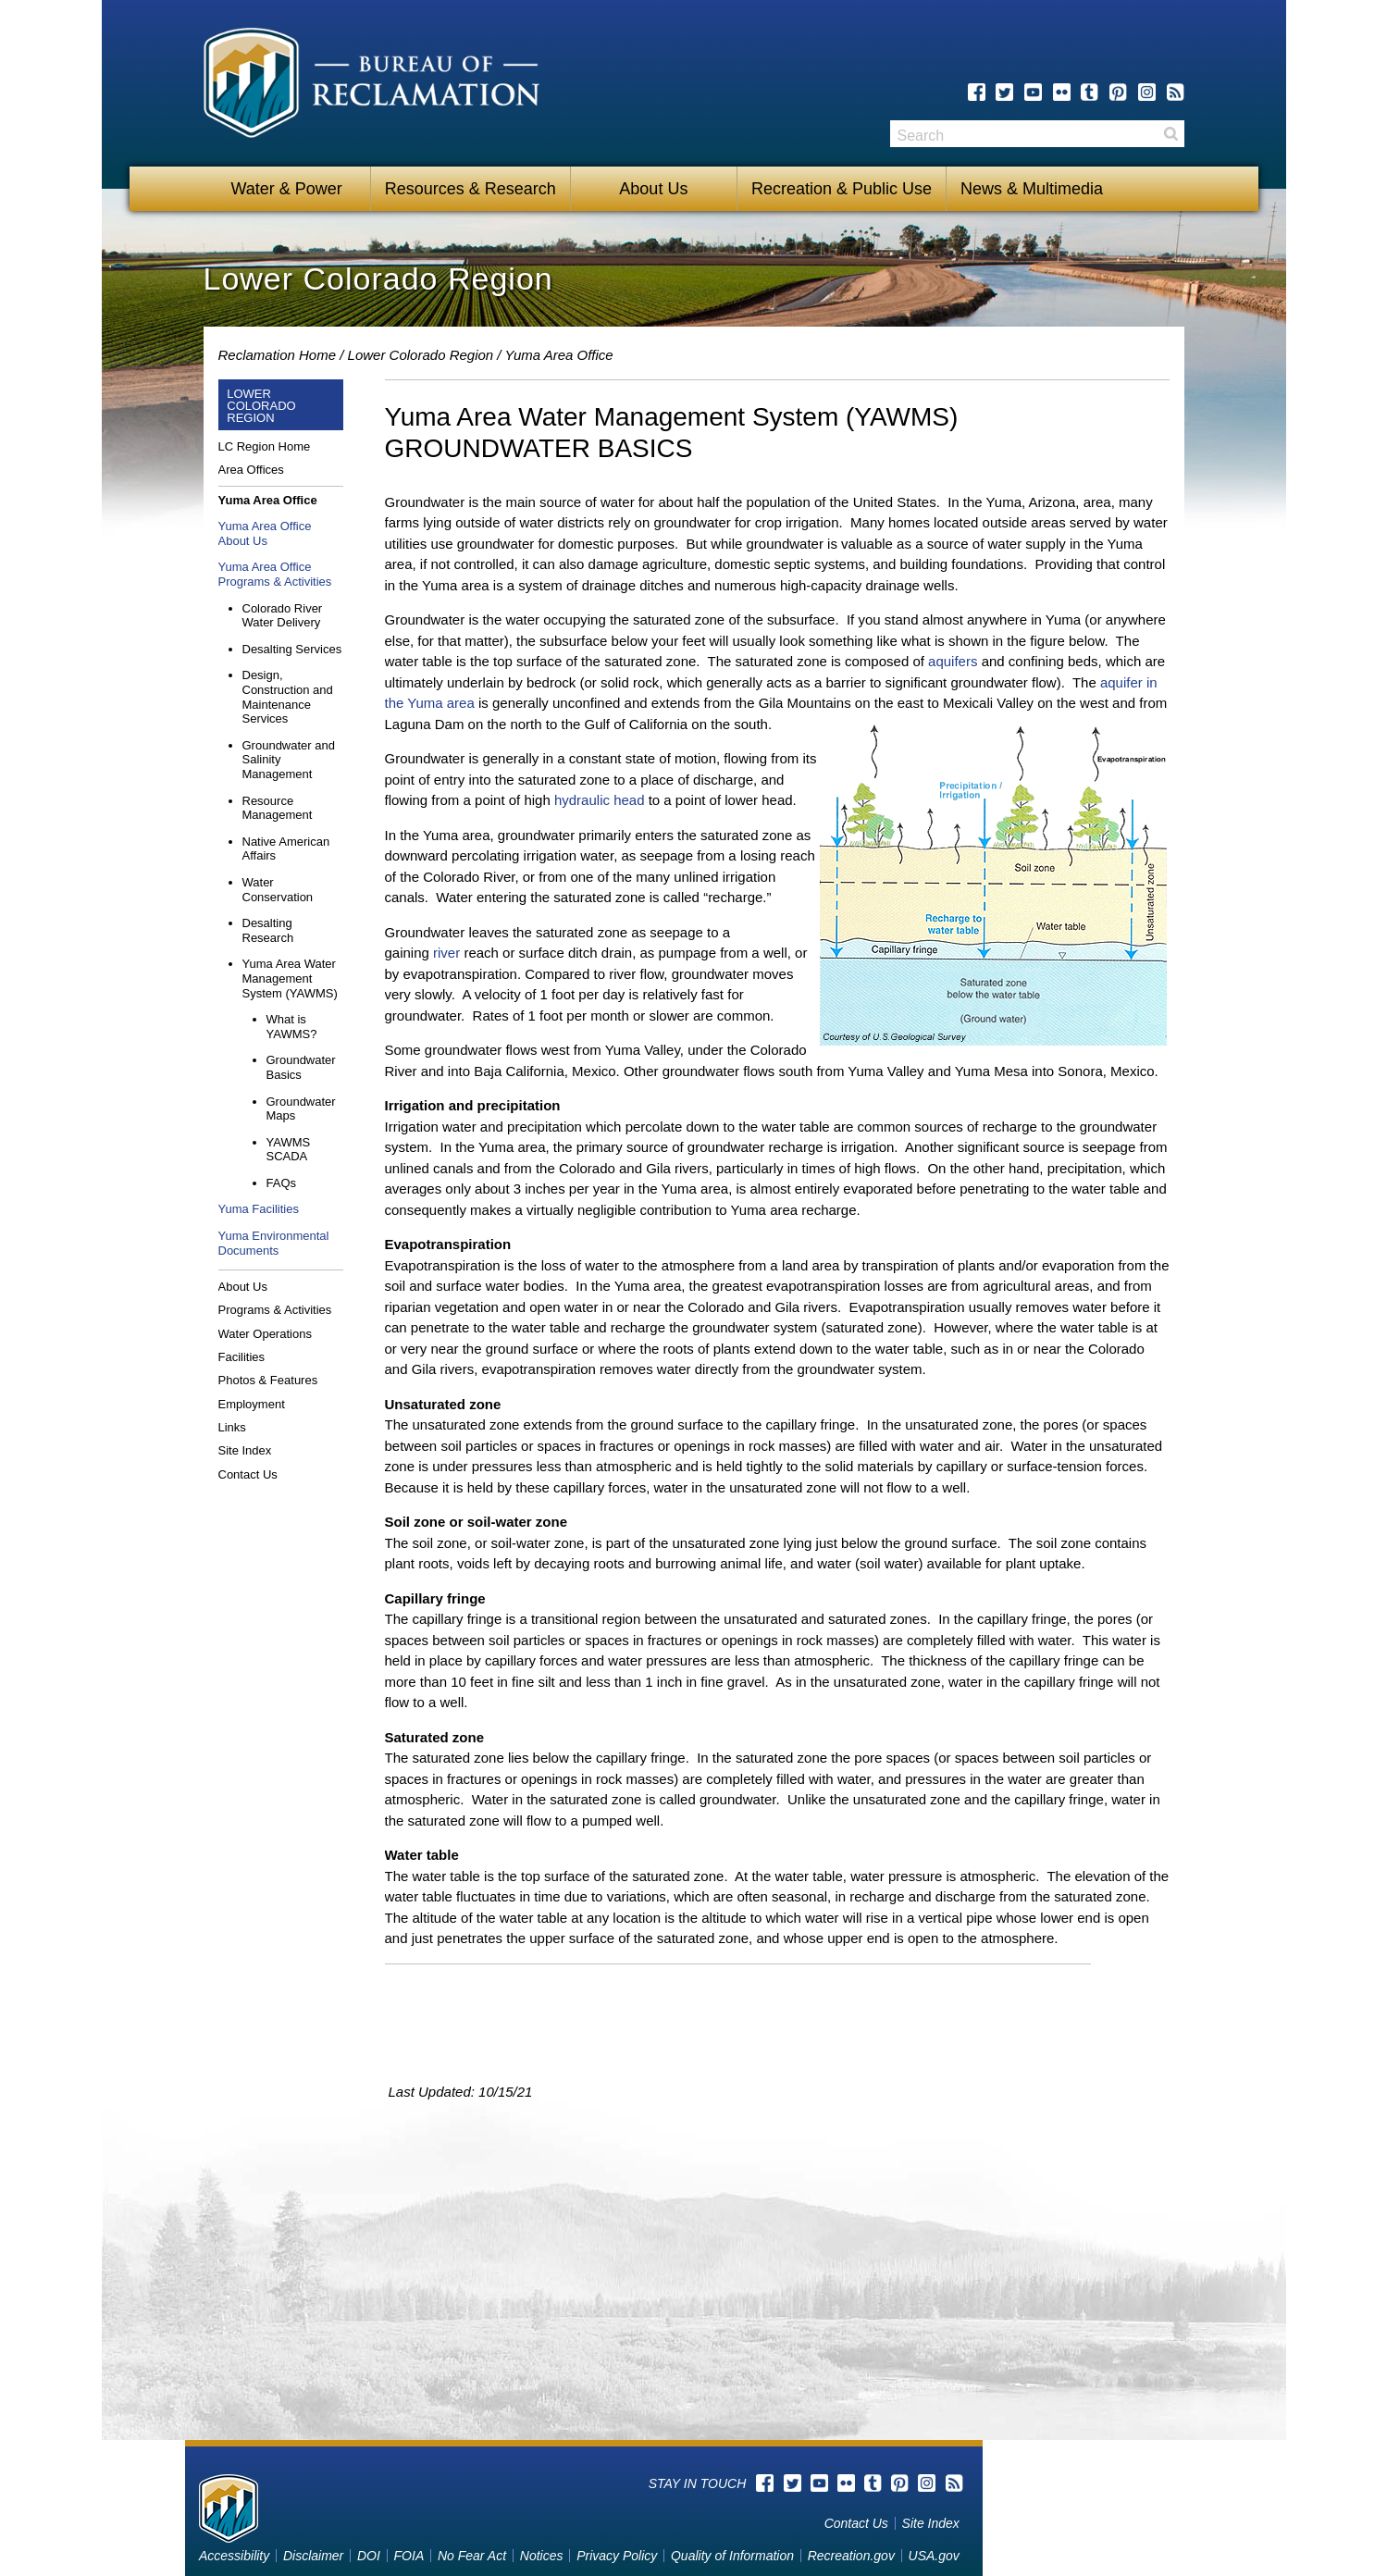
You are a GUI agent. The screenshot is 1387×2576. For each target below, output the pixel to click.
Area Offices (251, 470)
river (446, 952)
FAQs (281, 1183)
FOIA (409, 2555)
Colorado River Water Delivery (282, 615)
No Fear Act (472, 2555)
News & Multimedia (1031, 189)
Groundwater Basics (301, 1067)
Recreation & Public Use (841, 189)
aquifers (955, 661)
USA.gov (934, 2555)
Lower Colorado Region (421, 355)
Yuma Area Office (558, 355)
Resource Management (277, 808)
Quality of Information (732, 2555)
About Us (653, 189)
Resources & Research (470, 189)
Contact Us (248, 1474)
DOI (368, 2555)
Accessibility (234, 2555)
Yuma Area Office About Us (265, 533)
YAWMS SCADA (288, 1149)
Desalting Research (268, 930)
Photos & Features (268, 1380)
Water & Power (285, 189)
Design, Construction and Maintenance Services (287, 696)
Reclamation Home (277, 355)
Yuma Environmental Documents (273, 1243)
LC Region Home (264, 446)
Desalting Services (292, 649)
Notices (541, 2555)
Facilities (242, 1357)
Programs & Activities (275, 1310)
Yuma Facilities (258, 1209)
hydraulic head (599, 800)
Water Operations (265, 1334)
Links (232, 1427)
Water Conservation (278, 889)
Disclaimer (313, 2555)
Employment (251, 1404)
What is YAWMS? (291, 1026)
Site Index (245, 1450)
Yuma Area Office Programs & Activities (275, 574)
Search (1170, 133)
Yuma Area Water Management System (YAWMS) (290, 978)
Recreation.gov (851, 2555)
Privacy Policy (616, 2555)
